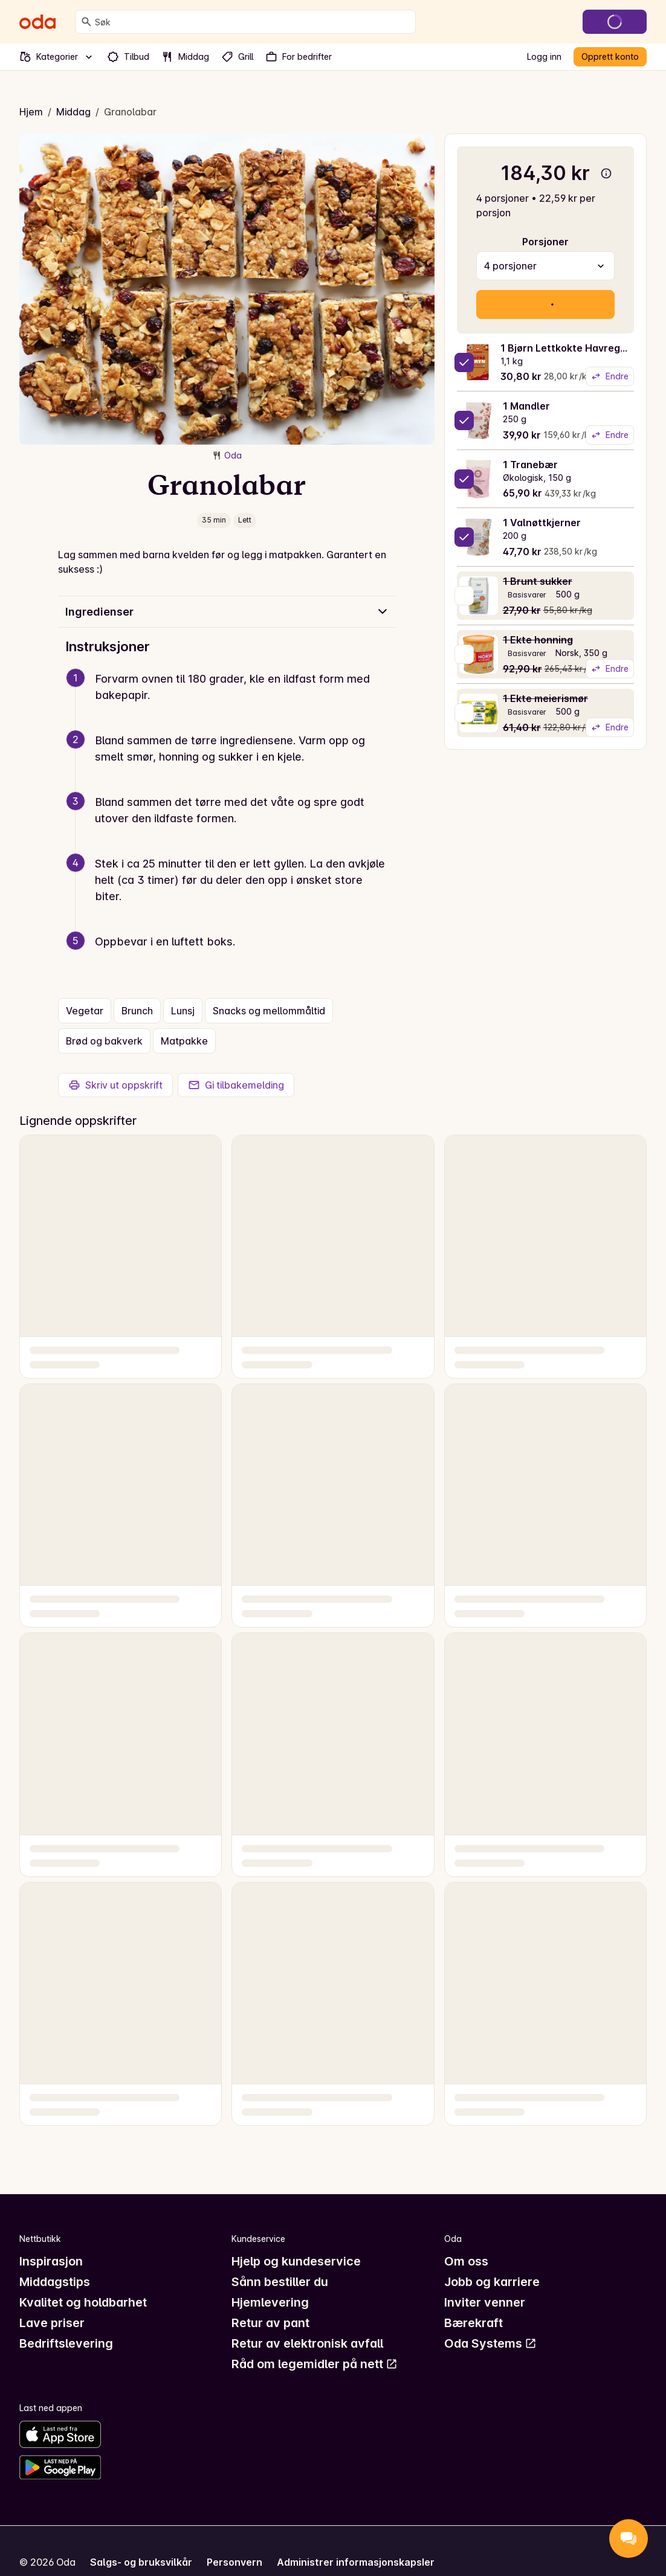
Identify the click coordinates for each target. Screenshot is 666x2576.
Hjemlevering (270, 2302)
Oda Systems (490, 2343)
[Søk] (86, 22)
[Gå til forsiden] (37, 21)
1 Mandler (526, 406)
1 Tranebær (530, 465)
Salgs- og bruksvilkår (141, 2562)
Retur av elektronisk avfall (307, 2343)
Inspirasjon (51, 2261)
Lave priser (52, 2323)
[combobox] (252, 21)
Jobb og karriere (492, 2282)
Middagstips (54, 2282)
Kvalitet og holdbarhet (83, 2302)
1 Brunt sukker (537, 581)
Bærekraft (473, 2323)
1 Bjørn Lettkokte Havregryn (568, 348)
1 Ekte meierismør (545, 698)
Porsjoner (545, 242)
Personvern (234, 2562)
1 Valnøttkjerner (542, 523)
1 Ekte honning (538, 640)
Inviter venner (484, 2302)
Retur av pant (270, 2323)
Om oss (466, 2261)
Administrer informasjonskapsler (356, 2562)
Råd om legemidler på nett (314, 2364)
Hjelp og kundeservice (296, 2261)
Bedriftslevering (66, 2343)
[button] (232, 701)
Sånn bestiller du (279, 2282)
